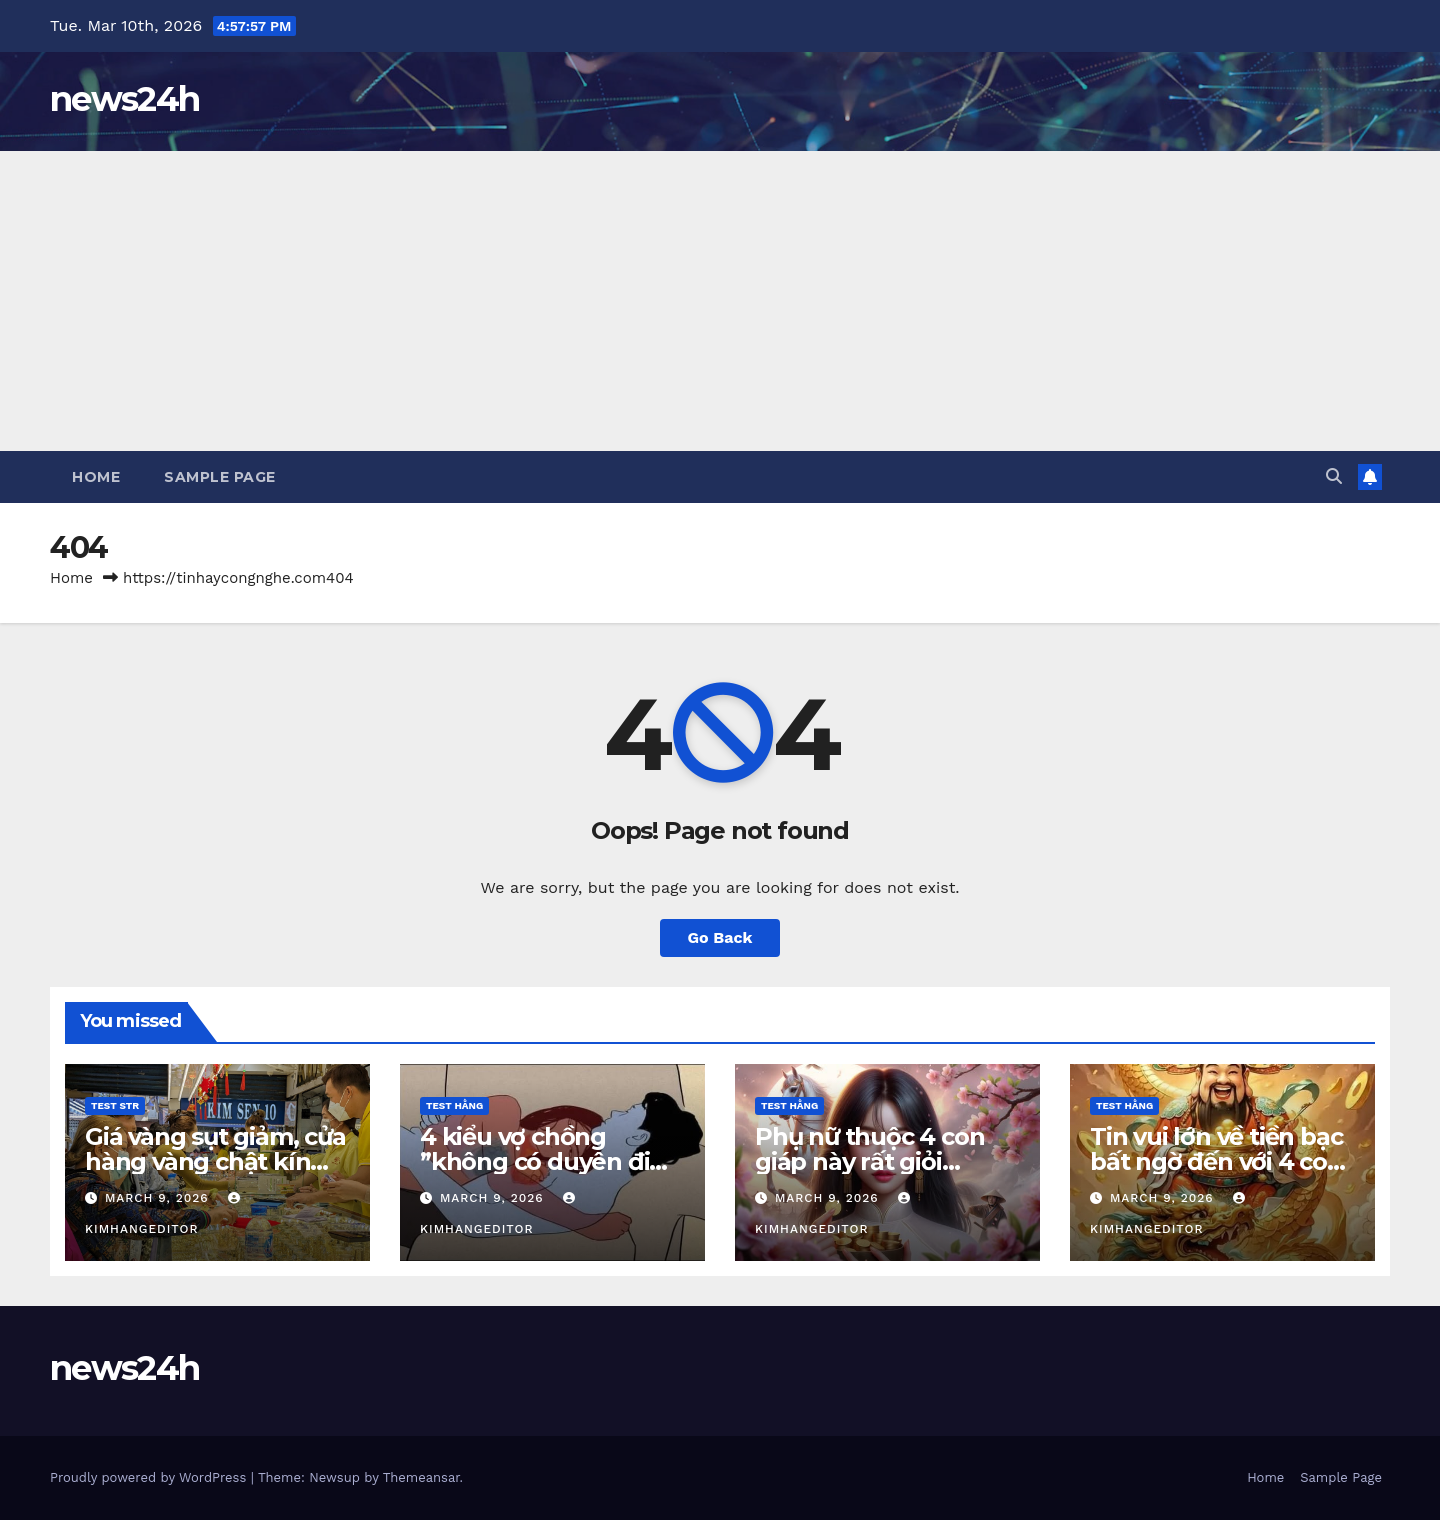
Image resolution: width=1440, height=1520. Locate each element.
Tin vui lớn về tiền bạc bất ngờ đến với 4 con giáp (1216, 1161)
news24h (124, 99)
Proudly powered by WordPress (150, 1477)
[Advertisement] (720, 301)
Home (96, 477)
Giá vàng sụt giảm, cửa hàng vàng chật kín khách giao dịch (215, 1161)
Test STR (115, 1105)
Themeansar (421, 1477)
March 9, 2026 (159, 1198)
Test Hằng (454, 1105)
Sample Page (220, 477)
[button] (1334, 476)
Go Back (720, 937)
